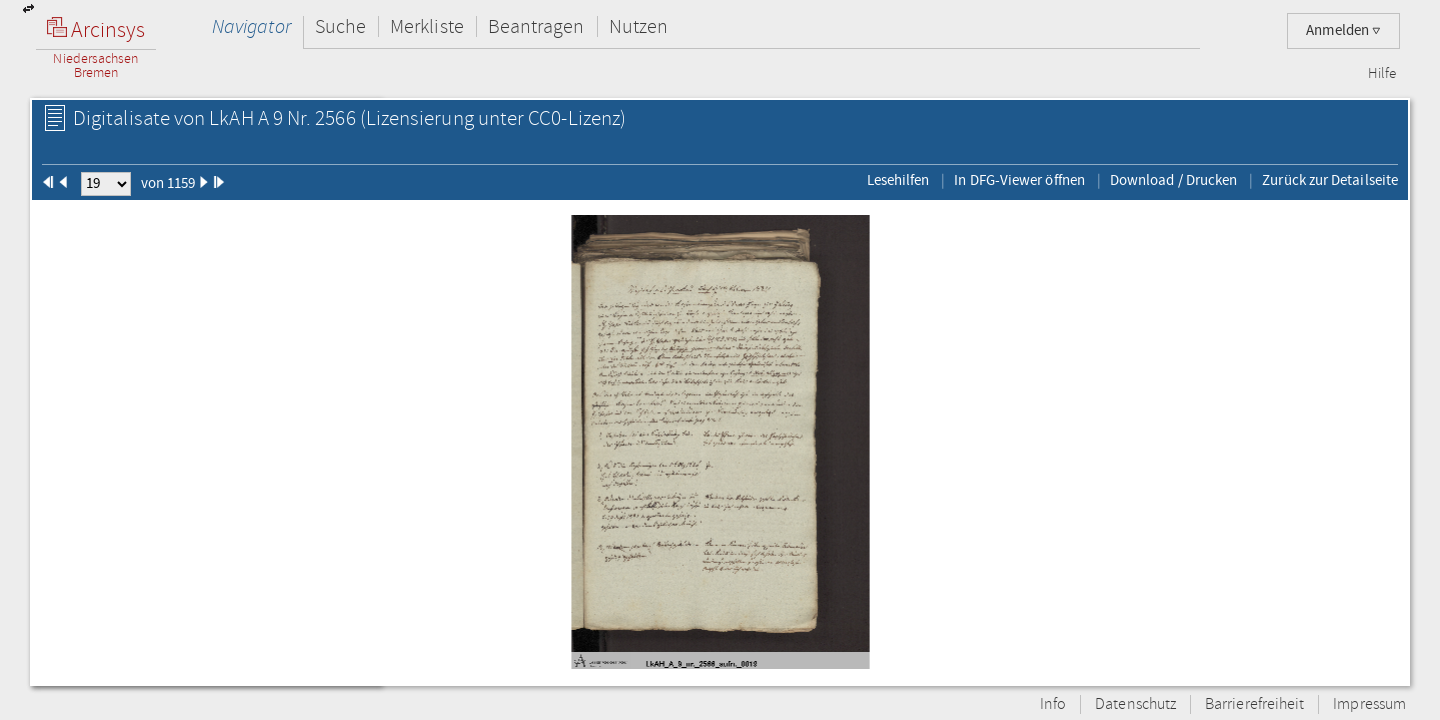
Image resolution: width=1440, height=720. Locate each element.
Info (1053, 704)
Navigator (251, 26)
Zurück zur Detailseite (1330, 180)
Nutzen (638, 26)
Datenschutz (1135, 704)
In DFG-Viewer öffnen (1019, 180)
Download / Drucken (1173, 180)
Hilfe (1382, 74)
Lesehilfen (898, 180)
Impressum (1369, 704)
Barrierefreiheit (1254, 704)
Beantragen (536, 26)
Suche (340, 26)
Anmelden (1343, 30)
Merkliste (427, 26)
